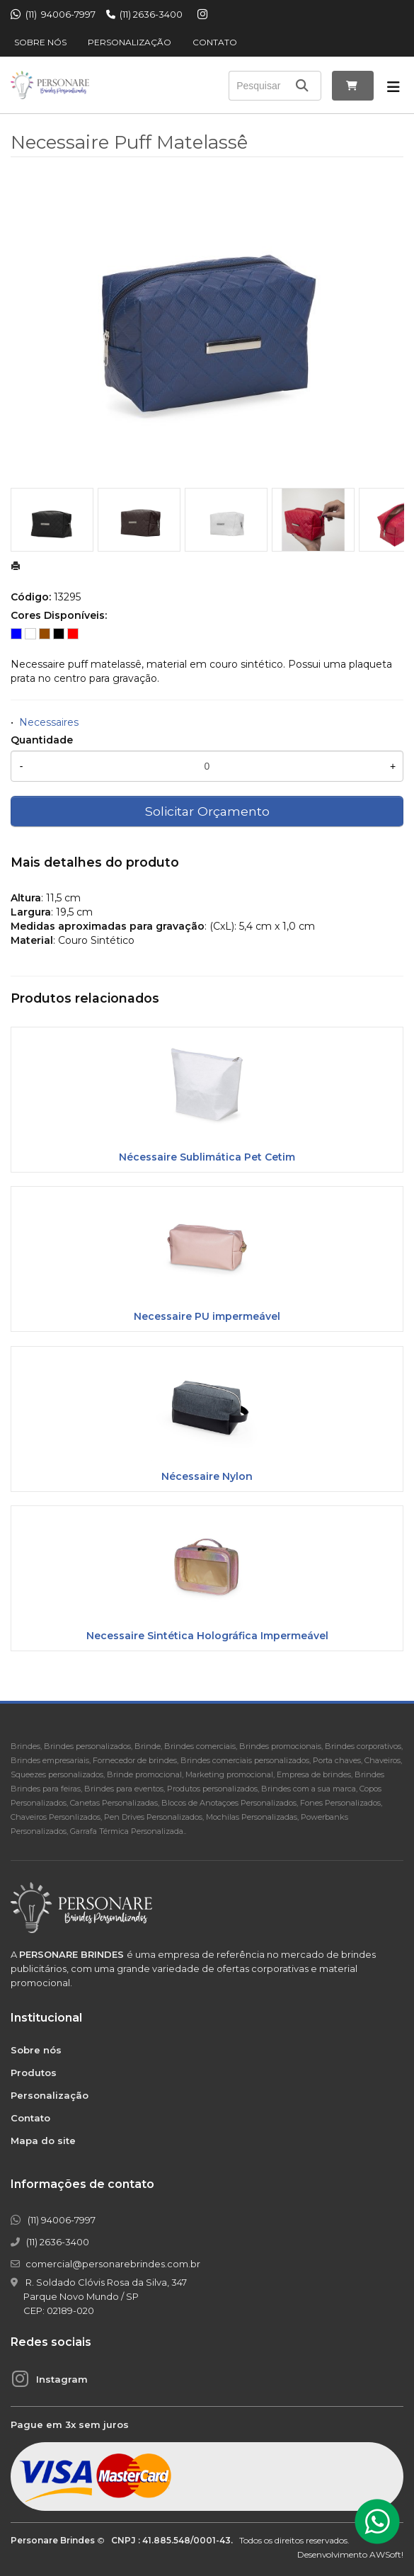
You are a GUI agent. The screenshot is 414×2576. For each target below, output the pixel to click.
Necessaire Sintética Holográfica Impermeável (207, 1635)
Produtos (34, 2072)
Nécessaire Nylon (207, 1476)
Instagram (62, 2379)
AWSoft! (386, 2554)
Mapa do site (43, 2140)
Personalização (129, 42)
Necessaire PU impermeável (207, 1316)
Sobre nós (40, 42)
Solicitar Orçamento (207, 811)
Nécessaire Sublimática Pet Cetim (207, 1157)
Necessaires (49, 722)
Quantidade (42, 740)
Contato (214, 42)
